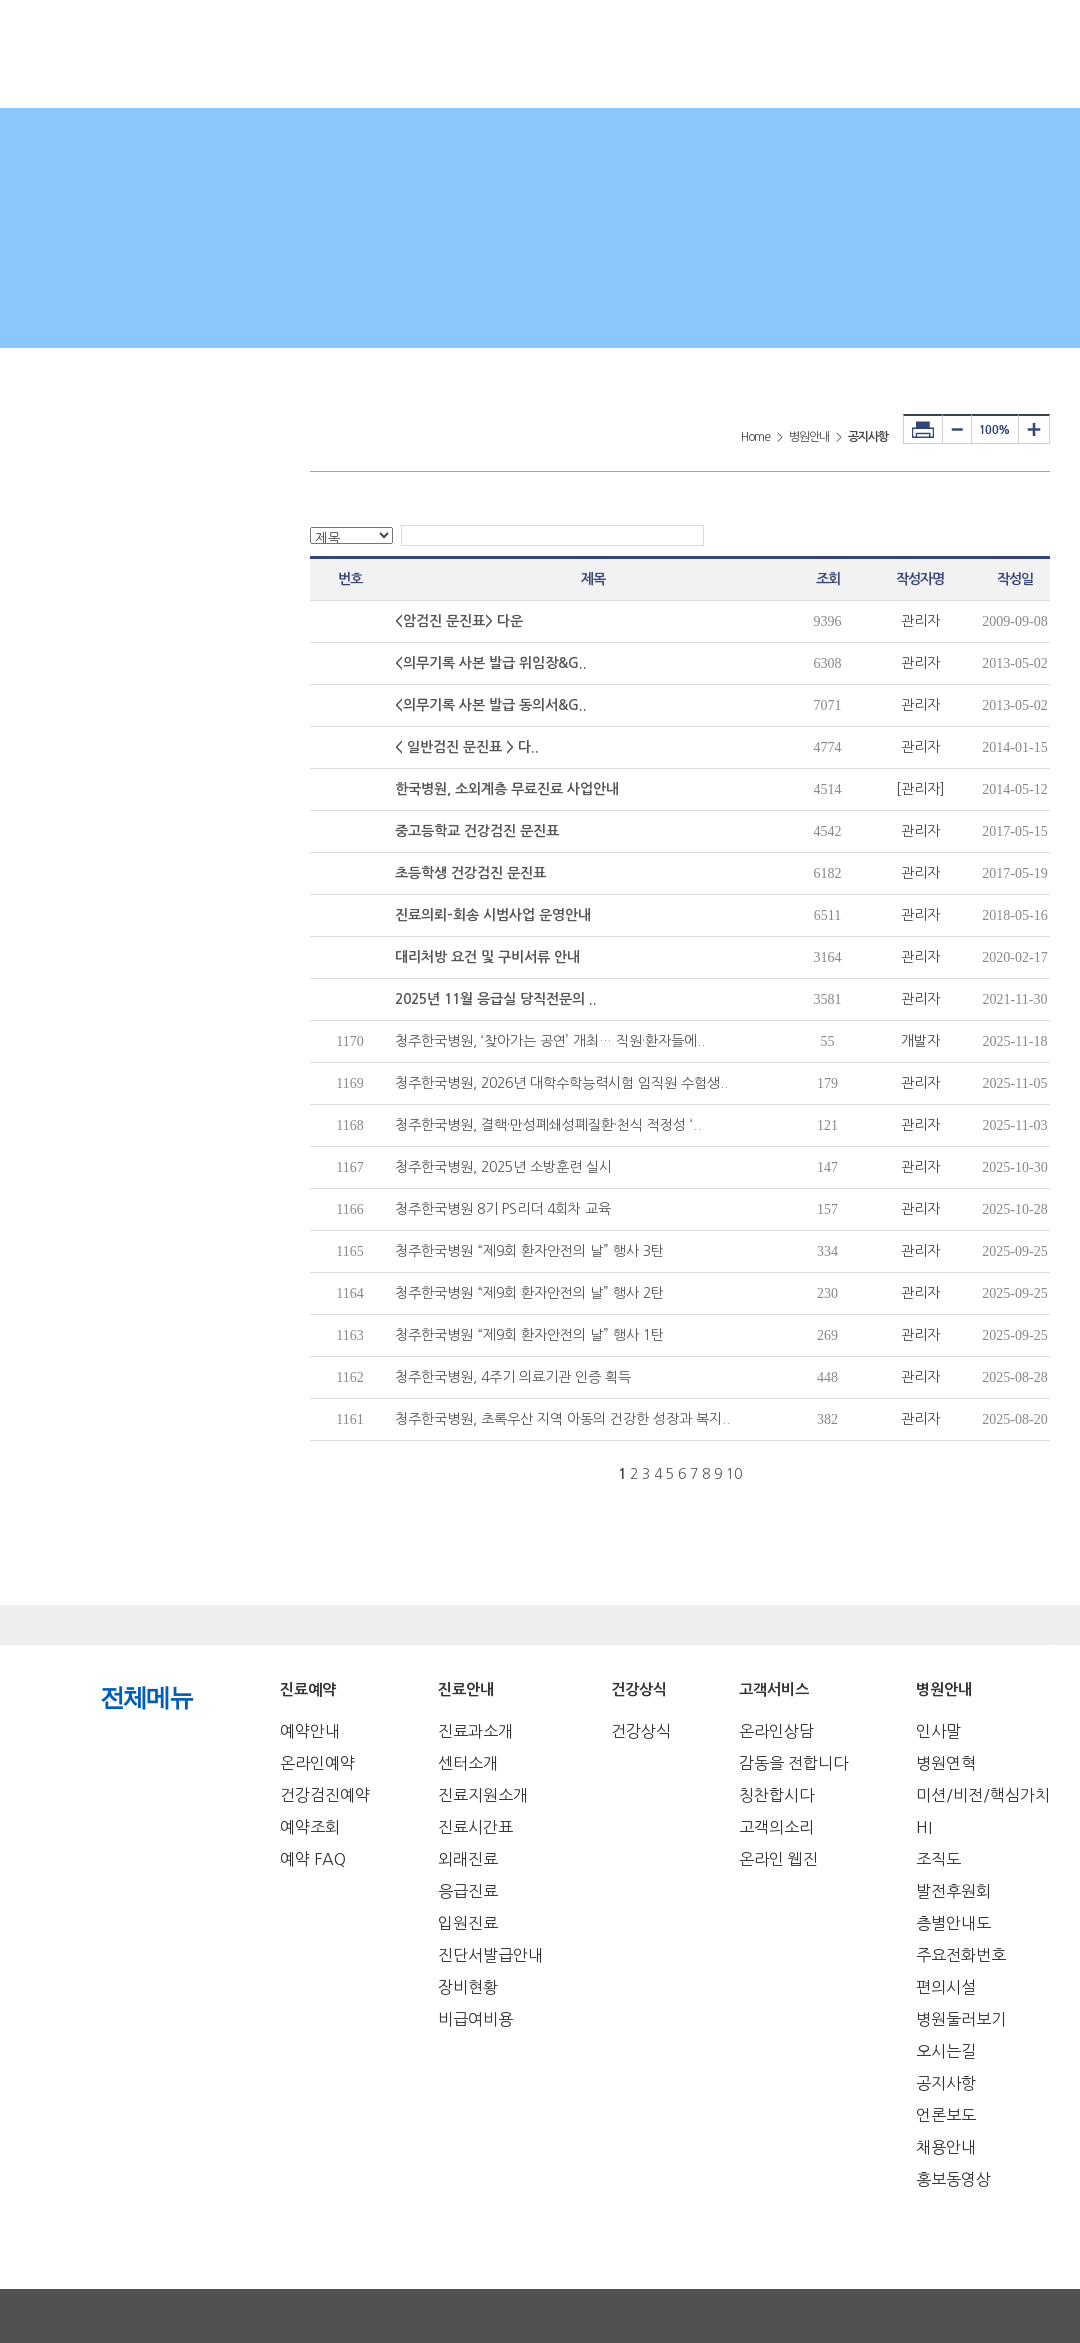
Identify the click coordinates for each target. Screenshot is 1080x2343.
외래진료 (468, 1859)
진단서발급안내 (490, 1955)
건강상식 (641, 1731)
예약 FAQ (313, 1859)
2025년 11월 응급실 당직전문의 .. (496, 999)
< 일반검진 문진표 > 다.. (467, 747)
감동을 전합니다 (793, 1763)
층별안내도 (953, 1923)
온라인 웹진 (778, 1859)
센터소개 (468, 1763)
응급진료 (468, 1891)
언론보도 (946, 2115)
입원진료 (468, 1923)
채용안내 (946, 2147)
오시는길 (946, 2051)
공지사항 (946, 2083)
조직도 (938, 1859)
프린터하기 (923, 429)
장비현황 (468, 1987)
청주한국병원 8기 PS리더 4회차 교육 (503, 1209)
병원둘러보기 (961, 2019)
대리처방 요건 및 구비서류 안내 (487, 957)
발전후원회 (953, 1891)
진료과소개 (475, 1731)
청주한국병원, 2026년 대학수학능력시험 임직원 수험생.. (561, 1083)
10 (734, 1474)
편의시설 (946, 1987)
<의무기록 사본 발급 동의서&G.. (491, 705)
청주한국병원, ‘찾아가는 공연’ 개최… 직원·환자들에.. (550, 1041)
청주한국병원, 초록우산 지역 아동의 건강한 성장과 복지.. (562, 1419)
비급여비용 (475, 2019)
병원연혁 (946, 1763)
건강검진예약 (325, 1795)
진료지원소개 (483, 1795)
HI (924, 1827)
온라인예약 (317, 1763)
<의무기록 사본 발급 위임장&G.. (491, 663)
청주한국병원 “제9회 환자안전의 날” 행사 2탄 (529, 1293)
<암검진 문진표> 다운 (459, 621)
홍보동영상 (953, 2179)
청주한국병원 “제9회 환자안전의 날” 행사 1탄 (529, 1335)
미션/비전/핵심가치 (983, 1795)
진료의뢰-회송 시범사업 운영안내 (493, 915)
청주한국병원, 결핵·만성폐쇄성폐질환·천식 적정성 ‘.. (548, 1125)
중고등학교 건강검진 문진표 (477, 831)
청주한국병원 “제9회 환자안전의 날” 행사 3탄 (529, 1251)
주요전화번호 (961, 1955)
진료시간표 (475, 1827)
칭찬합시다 (776, 1795)
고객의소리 (776, 1827)
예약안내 (310, 1731)
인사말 (938, 1731)
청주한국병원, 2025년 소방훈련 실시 (503, 1167)
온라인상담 (776, 1731)
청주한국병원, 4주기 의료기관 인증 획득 (513, 1377)
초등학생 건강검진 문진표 (470, 873)
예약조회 (310, 1827)
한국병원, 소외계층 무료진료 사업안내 (507, 789)
